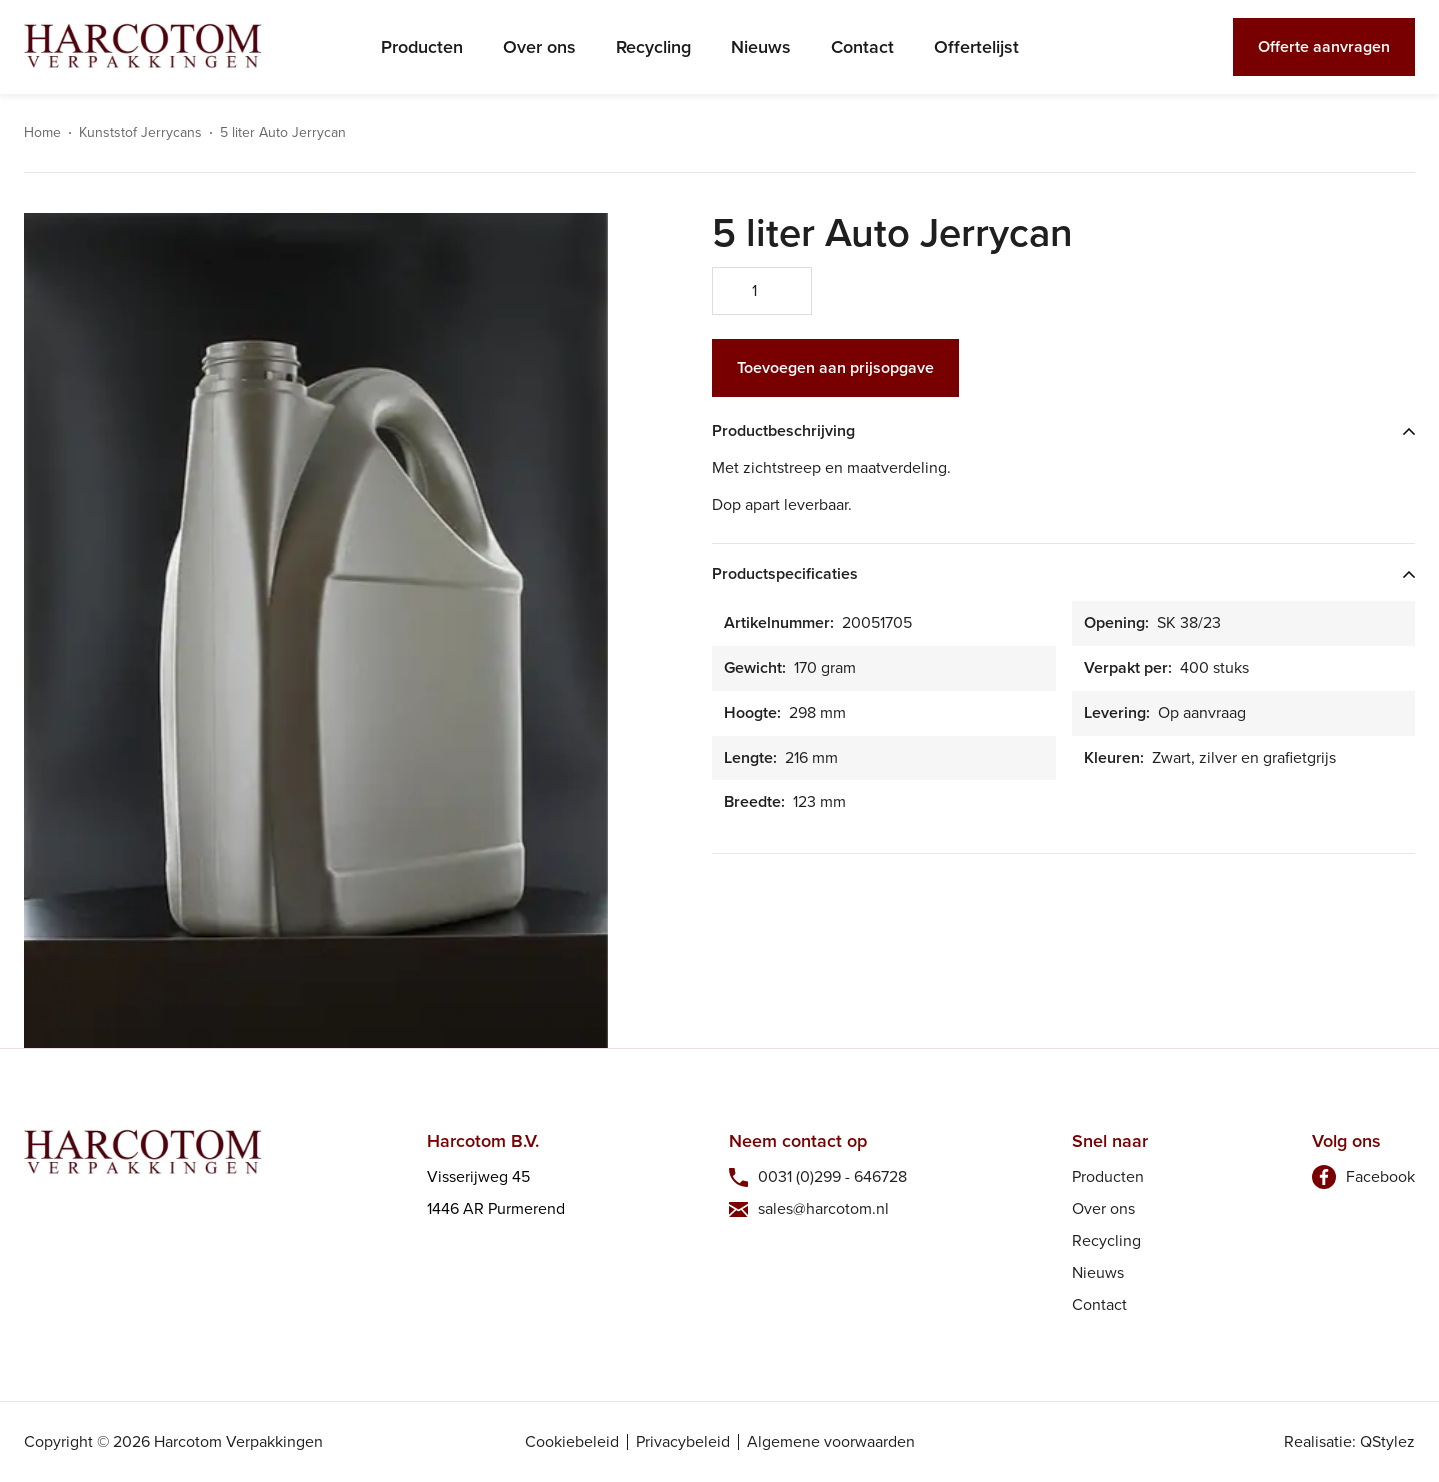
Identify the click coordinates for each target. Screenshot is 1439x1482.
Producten (422, 47)
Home (42, 133)
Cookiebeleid (572, 1442)
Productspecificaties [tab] (785, 574)
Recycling (653, 47)
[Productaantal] (762, 291)
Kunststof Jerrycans (140, 133)
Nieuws (761, 47)
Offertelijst (976, 47)
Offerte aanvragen (1324, 46)
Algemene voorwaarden (831, 1442)
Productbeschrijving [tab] (783, 431)
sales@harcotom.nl (823, 1208)
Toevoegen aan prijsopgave (835, 367)
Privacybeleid (683, 1442)
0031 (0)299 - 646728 (832, 1176)
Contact (862, 47)
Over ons (539, 47)
